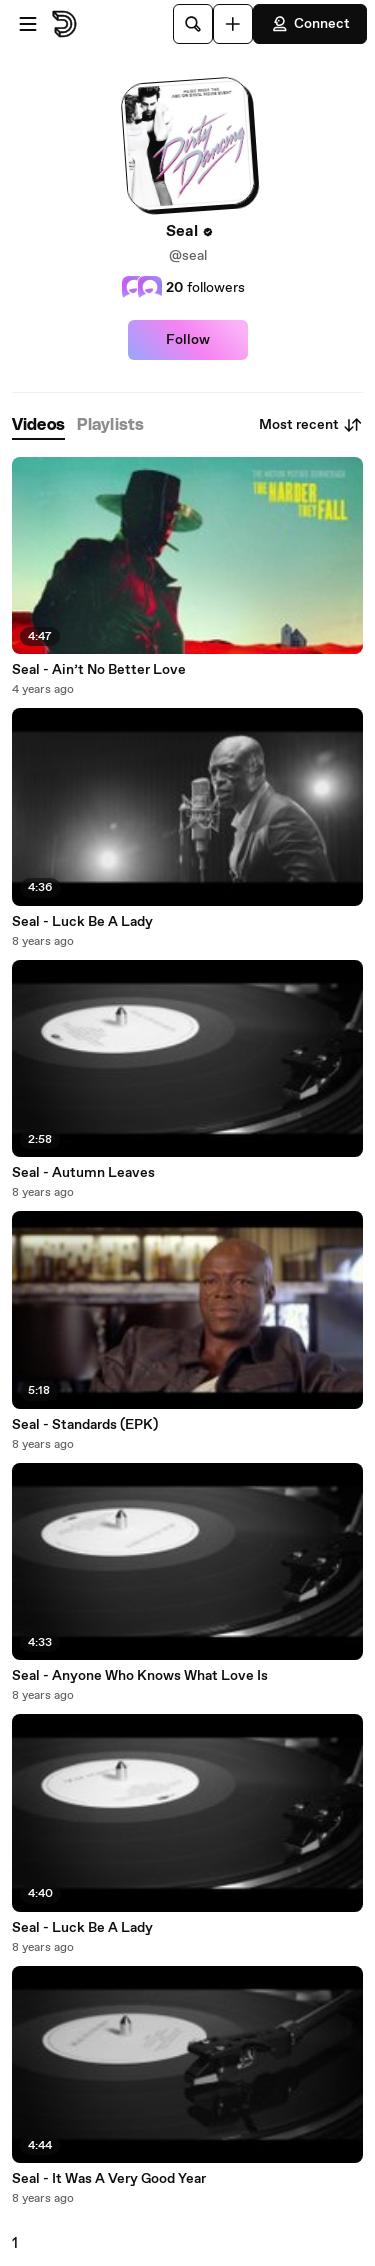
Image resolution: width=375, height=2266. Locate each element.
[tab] (38, 425)
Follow (188, 340)
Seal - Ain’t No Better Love (99, 670)
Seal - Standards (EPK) (85, 1425)
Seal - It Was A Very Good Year (109, 2179)
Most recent (311, 425)
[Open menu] (28, 24)
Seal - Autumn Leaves (83, 1173)
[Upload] (233, 24)
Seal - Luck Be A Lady (82, 922)
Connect (310, 24)
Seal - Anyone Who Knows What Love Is (140, 1676)
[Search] (193, 24)
